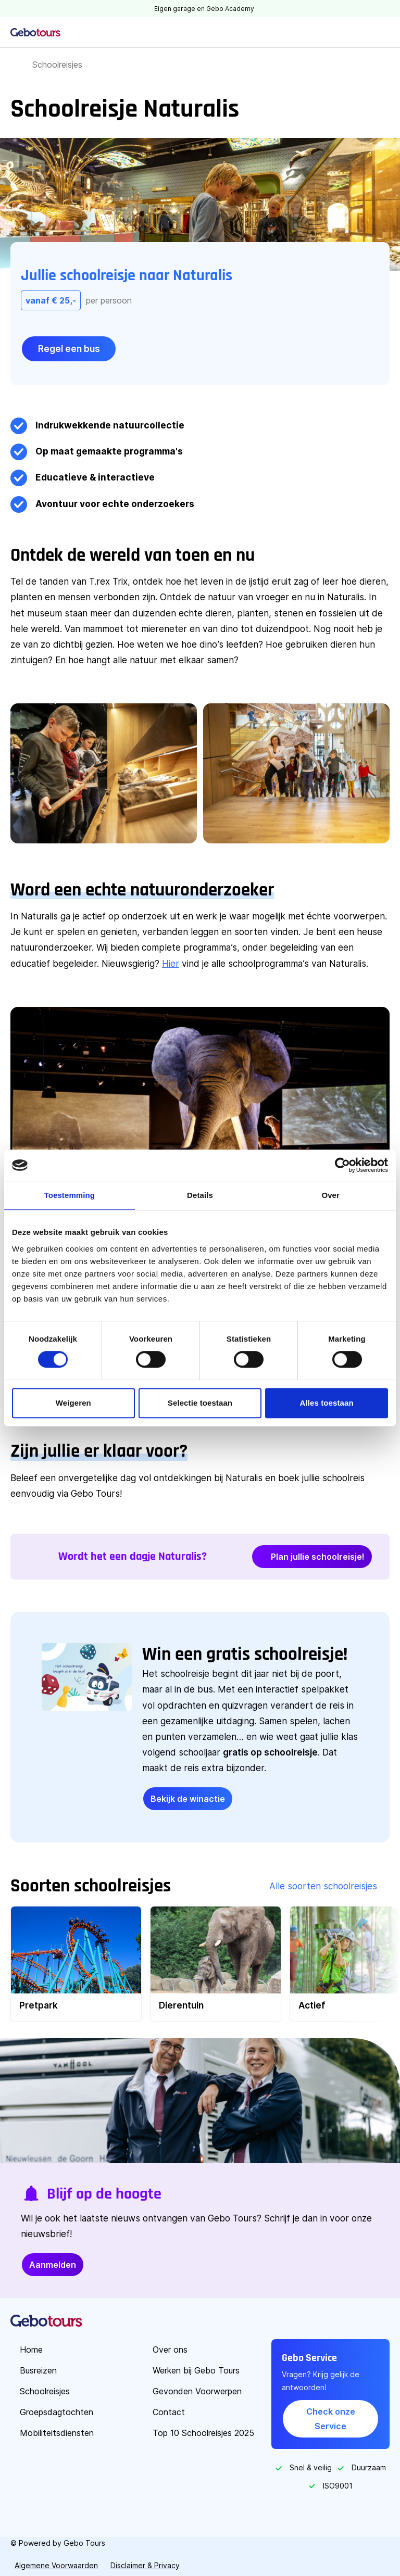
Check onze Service (330, 2418)
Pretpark (38, 2005)
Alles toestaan (327, 1402)
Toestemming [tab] (69, 1195)
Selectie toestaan (200, 1402)
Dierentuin (181, 2005)
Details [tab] (200, 1195)
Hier (170, 963)
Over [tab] (330, 1195)
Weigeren (73, 1402)
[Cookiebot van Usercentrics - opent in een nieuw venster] (342, 1165)
